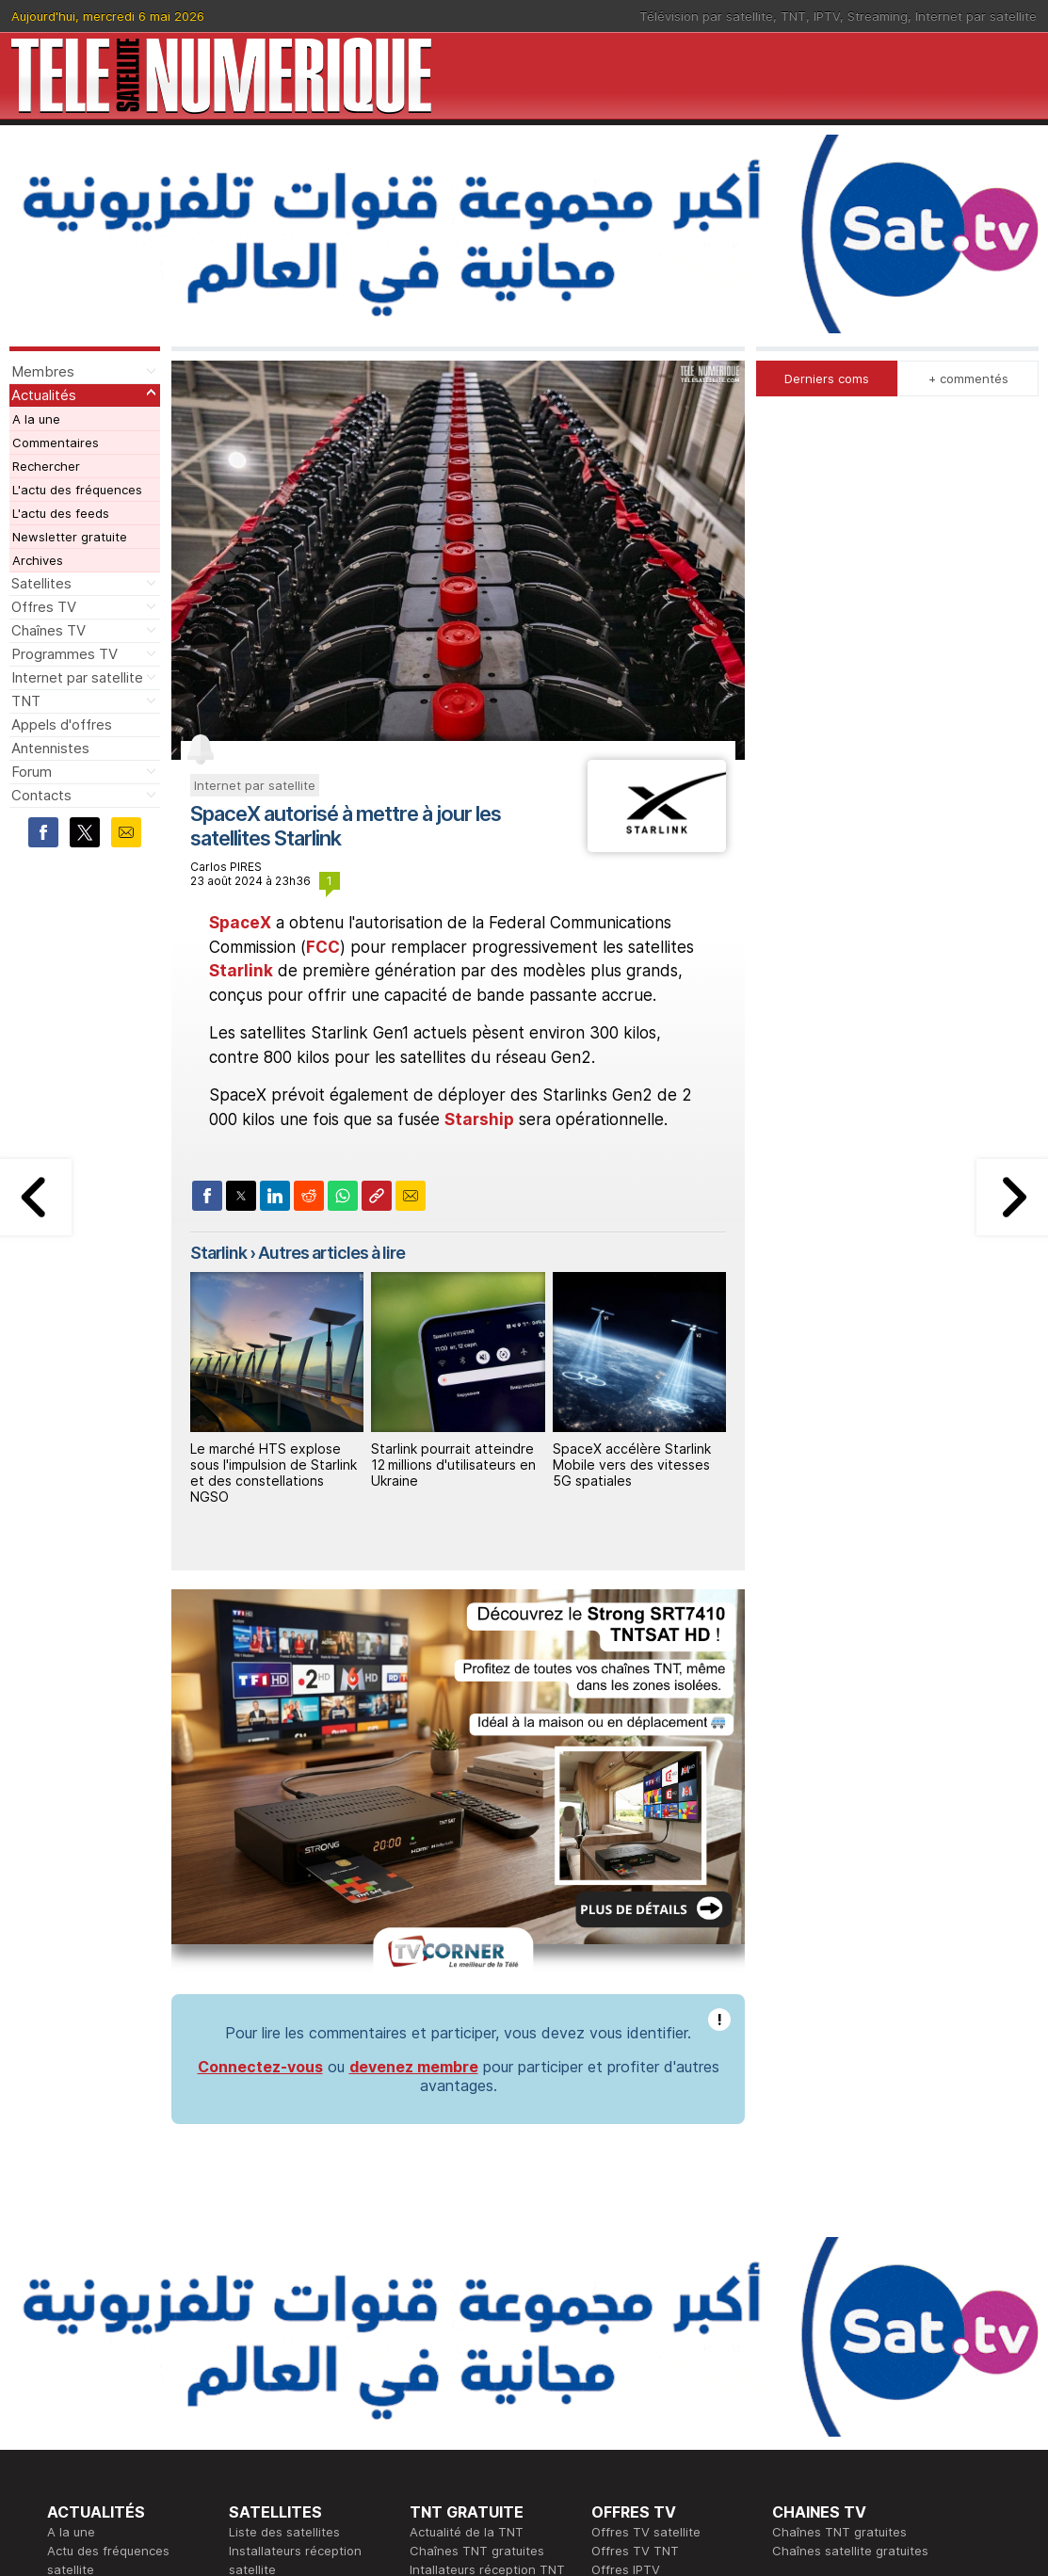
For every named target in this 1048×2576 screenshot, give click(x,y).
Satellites (41, 583)
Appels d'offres (61, 724)
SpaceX (240, 922)
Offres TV (43, 607)
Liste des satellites (284, 2242)
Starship (479, 1119)
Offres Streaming (642, 2299)
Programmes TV (64, 654)
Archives (37, 560)
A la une (36, 419)
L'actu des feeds (60, 513)
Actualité (255, 2393)
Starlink (241, 970)
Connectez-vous (260, 1777)
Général (433, 2412)
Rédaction (439, 2374)
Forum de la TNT (458, 2299)
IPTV (827, 16)
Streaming (877, 16)
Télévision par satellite (706, 16)
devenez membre (413, 1777)
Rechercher (46, 466)
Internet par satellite (976, 16)
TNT (793, 16)
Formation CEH (634, 2374)
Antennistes (50, 748)
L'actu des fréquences (77, 489)
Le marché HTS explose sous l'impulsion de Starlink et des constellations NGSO (273, 1472)
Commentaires (55, 442)
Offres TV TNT (635, 2261)
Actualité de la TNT (467, 2242)
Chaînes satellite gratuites (850, 2261)
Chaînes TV (48, 630)
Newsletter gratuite (69, 536)
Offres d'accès (272, 2412)
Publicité (434, 2393)
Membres (42, 371)
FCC (323, 947)
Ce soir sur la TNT (100, 2393)
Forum (31, 772)
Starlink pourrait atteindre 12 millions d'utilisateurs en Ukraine (453, 1465)
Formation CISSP (639, 2393)
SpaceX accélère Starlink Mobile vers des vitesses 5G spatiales (632, 1465)
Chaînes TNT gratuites (477, 2261)
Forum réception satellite (302, 2299)
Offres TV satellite (646, 2242)
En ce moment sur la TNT (121, 2374)
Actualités (43, 395)
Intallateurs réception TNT (487, 2280)
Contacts (41, 795)
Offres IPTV (625, 2280)
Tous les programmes (110, 2412)
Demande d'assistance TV (487, 2431)
